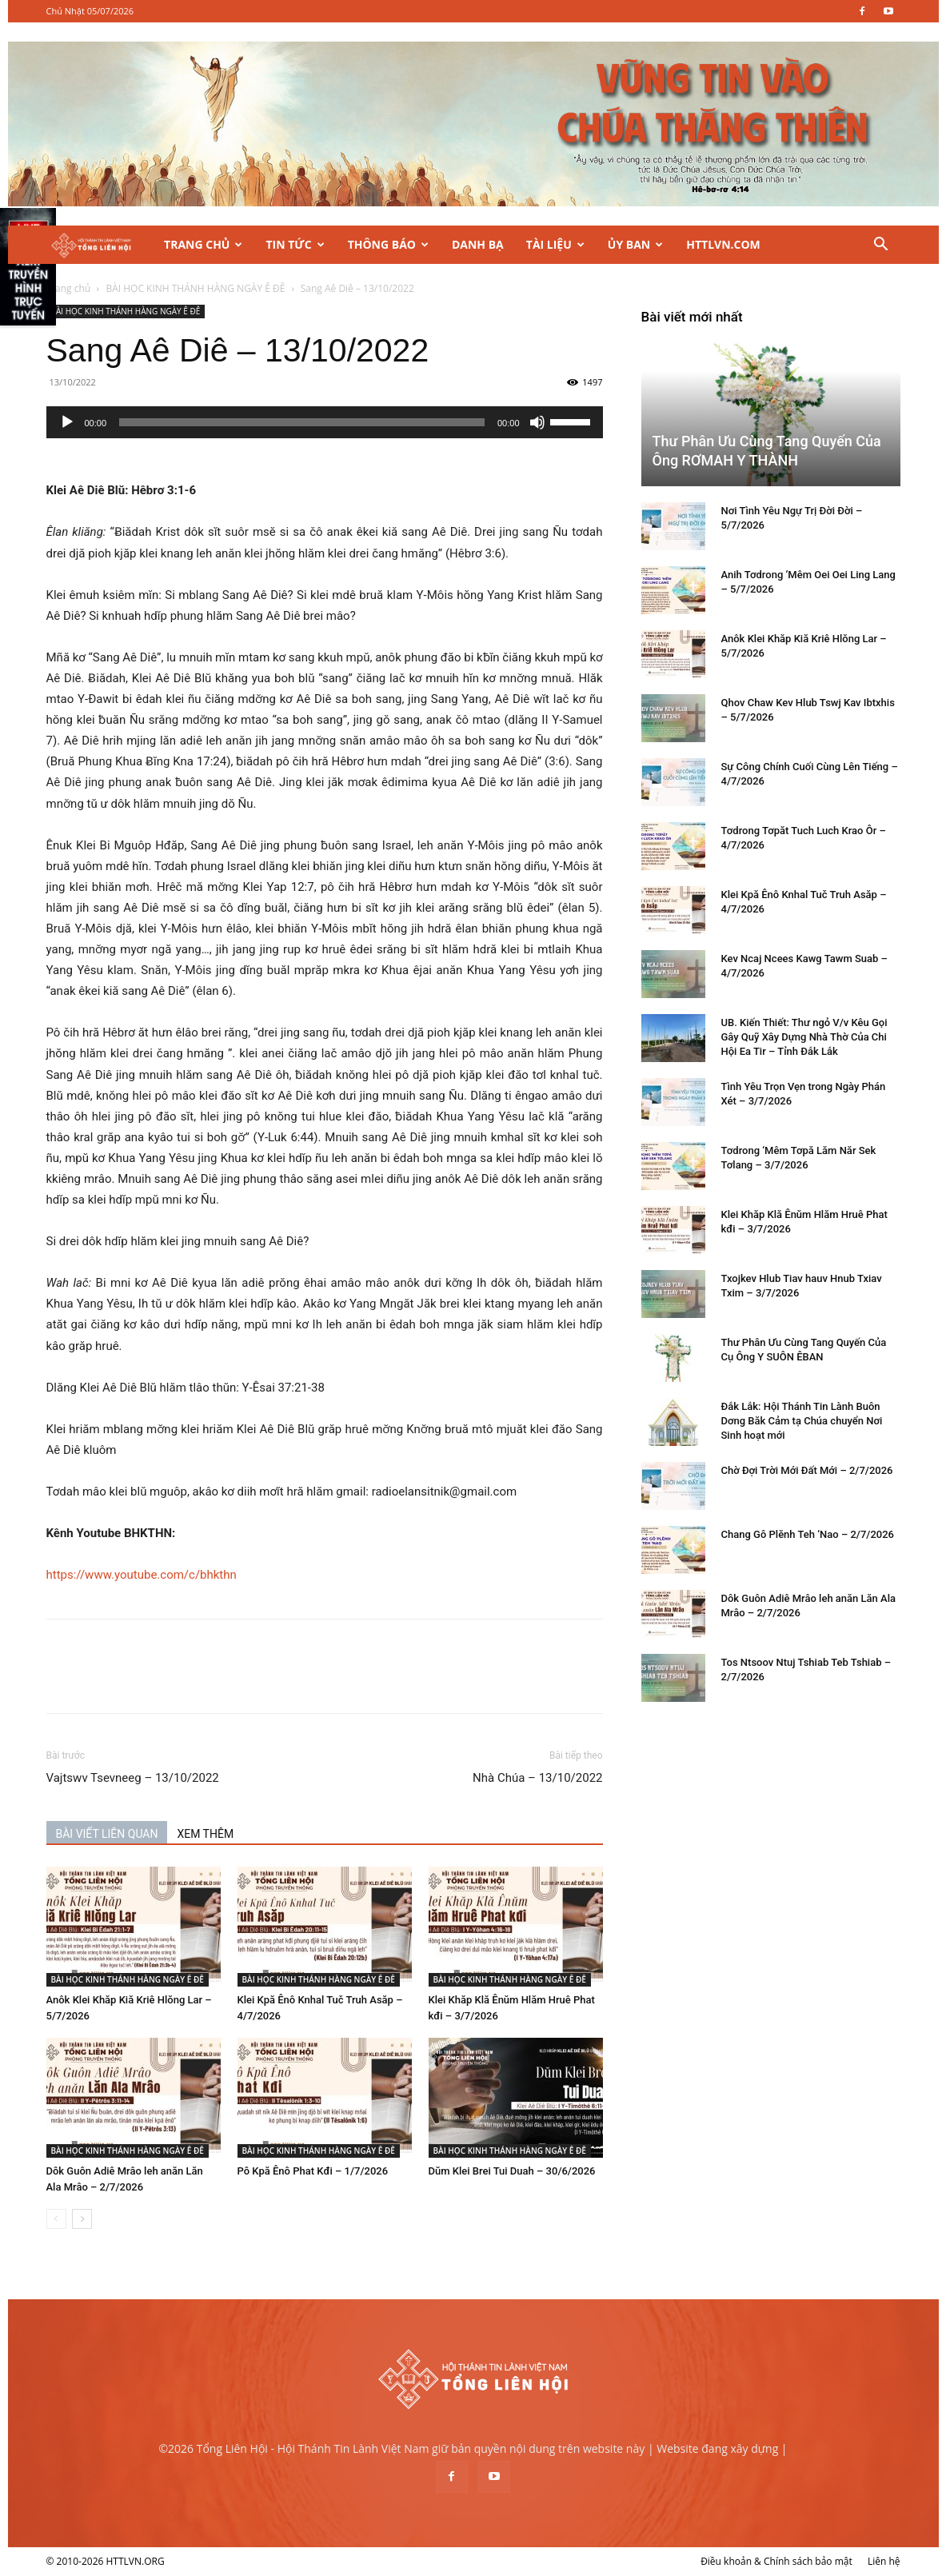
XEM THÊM (205, 1833)
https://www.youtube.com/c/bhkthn (141, 1575)
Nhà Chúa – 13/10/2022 (537, 1778)
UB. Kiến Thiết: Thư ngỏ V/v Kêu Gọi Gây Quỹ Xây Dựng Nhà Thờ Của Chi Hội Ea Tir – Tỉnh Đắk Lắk (804, 1036)
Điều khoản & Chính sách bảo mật (776, 2561)
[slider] (302, 422)
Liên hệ (884, 2561)
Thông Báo (388, 244)
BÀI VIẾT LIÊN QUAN (107, 1833)
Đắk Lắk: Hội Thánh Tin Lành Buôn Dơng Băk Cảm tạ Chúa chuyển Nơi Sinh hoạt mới (802, 1420)
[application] (324, 422)
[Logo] (100, 245)
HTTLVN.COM (723, 244)
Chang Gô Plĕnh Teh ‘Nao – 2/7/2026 (807, 1534)
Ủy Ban (635, 244)
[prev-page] (56, 2219)
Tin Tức (294, 244)
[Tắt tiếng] (537, 422)
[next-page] (82, 2219)
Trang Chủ (203, 244)
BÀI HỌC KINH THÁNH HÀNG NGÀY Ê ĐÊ (195, 288)
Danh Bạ (478, 244)
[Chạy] (67, 422)
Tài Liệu (555, 244)
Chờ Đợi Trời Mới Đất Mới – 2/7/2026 (807, 1470)
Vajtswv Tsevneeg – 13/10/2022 (132, 1778)
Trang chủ (68, 288)
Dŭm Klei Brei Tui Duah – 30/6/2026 (512, 2171)
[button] (881, 246)
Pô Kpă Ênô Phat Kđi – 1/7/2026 (313, 2171)
